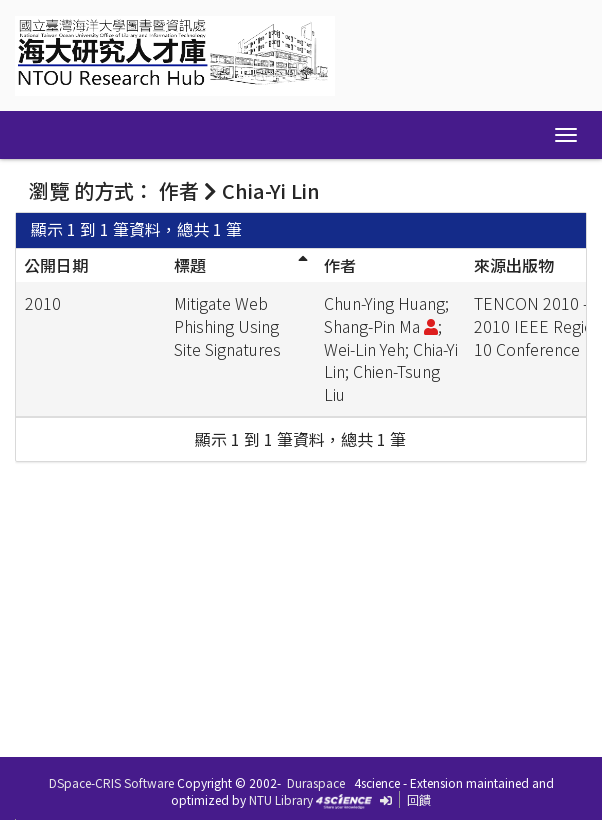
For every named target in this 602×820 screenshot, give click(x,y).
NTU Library (281, 799)
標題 (190, 265)
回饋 (419, 799)
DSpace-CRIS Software (111, 782)
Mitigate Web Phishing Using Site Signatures (227, 326)
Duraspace (316, 782)
